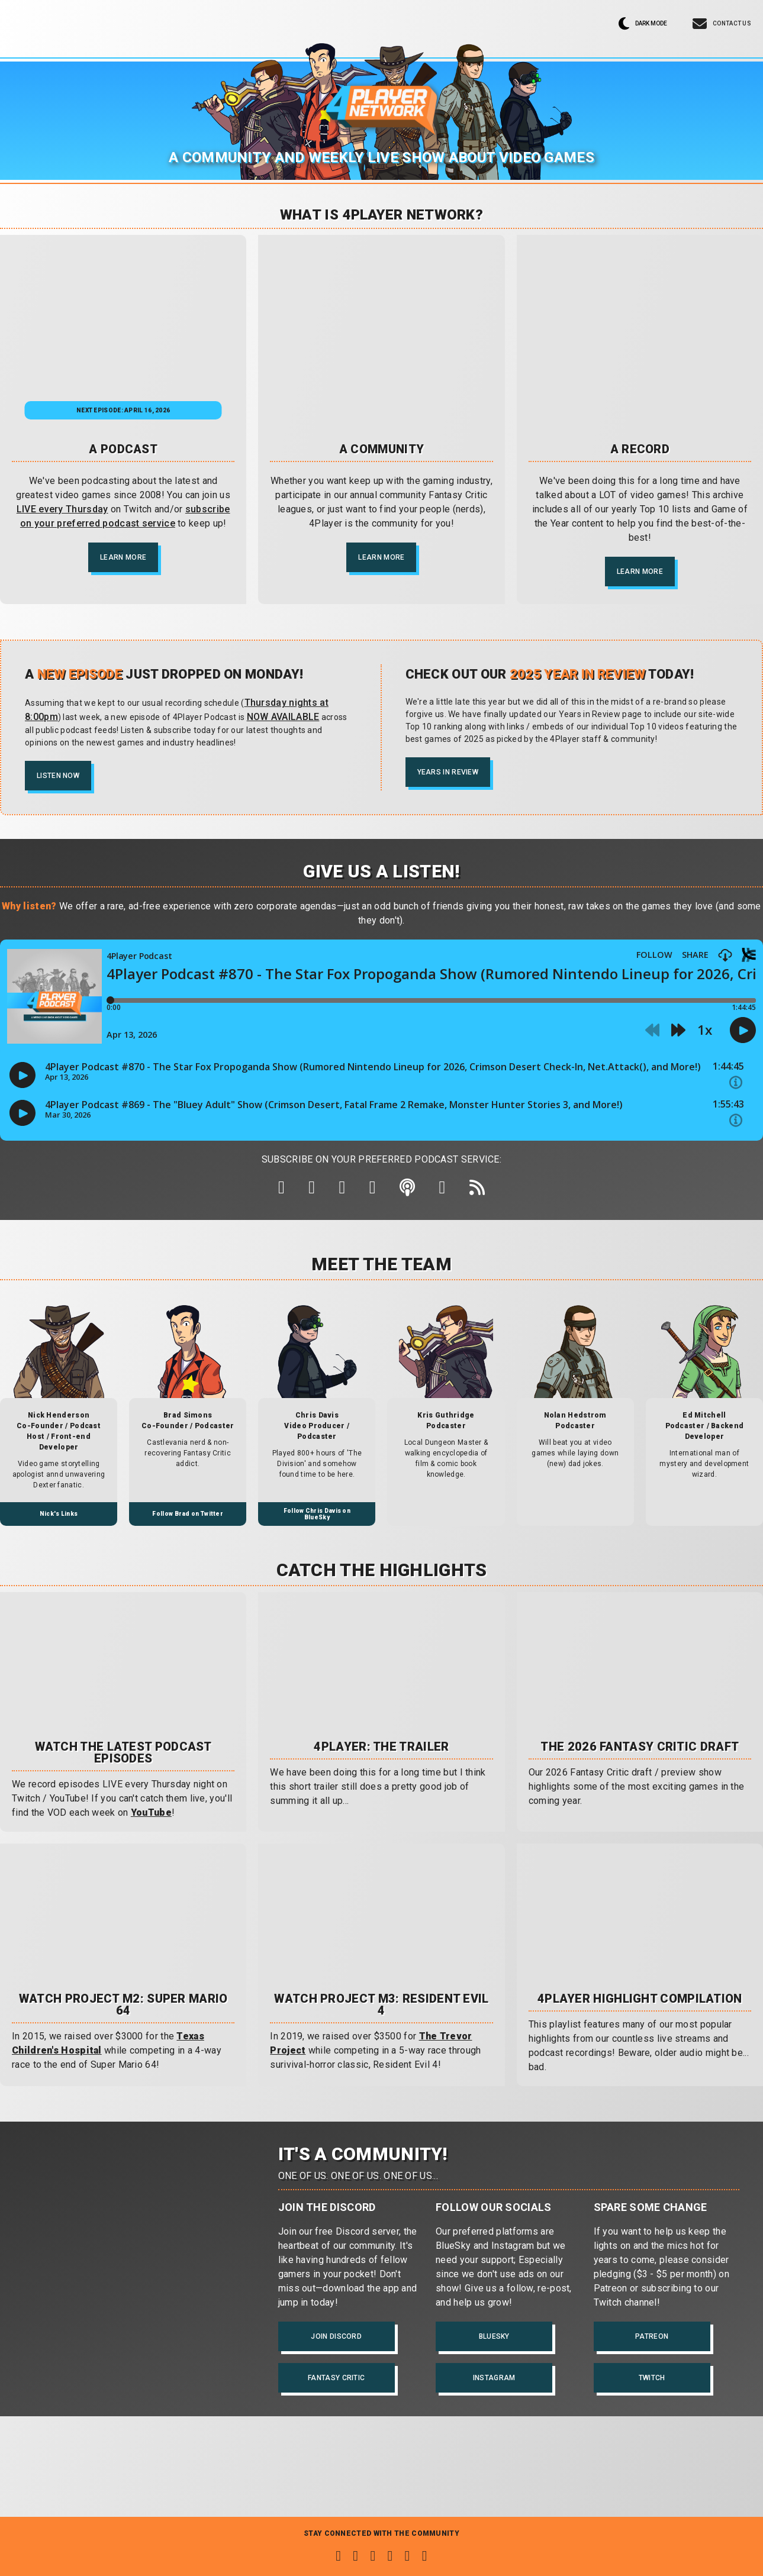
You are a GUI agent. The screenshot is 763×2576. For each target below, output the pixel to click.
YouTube (151, 1823)
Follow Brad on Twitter (187, 1524)
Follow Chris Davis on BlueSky (317, 1524)
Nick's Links (59, 1524)
